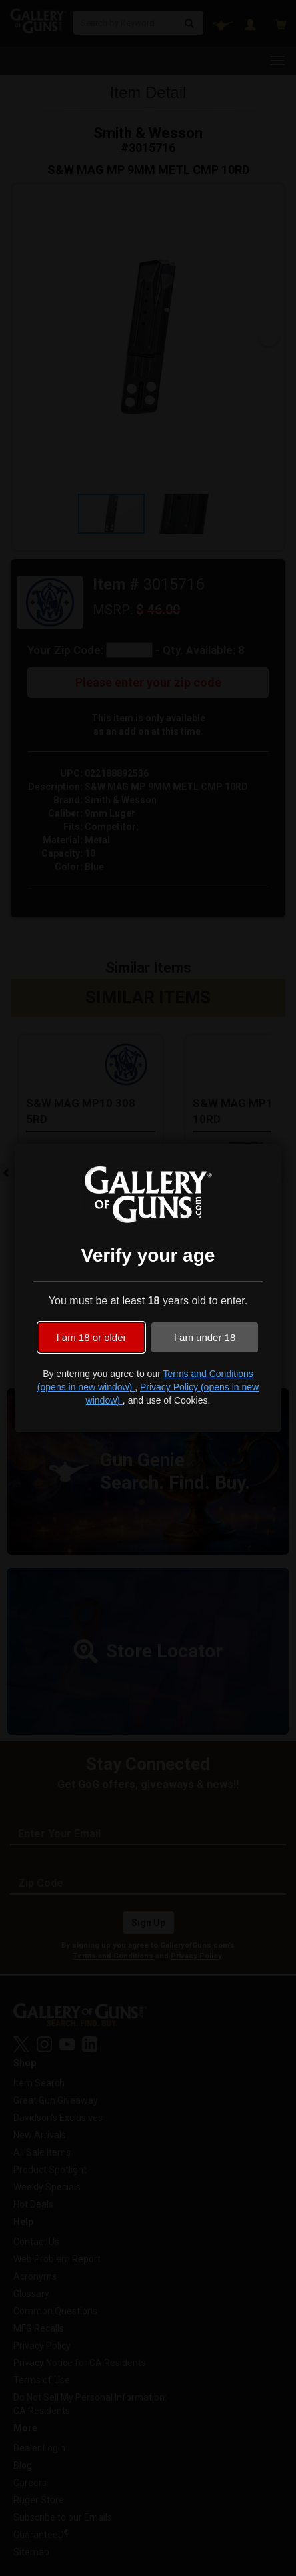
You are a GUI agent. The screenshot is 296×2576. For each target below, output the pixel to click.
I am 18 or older (91, 1337)
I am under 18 (205, 1337)
